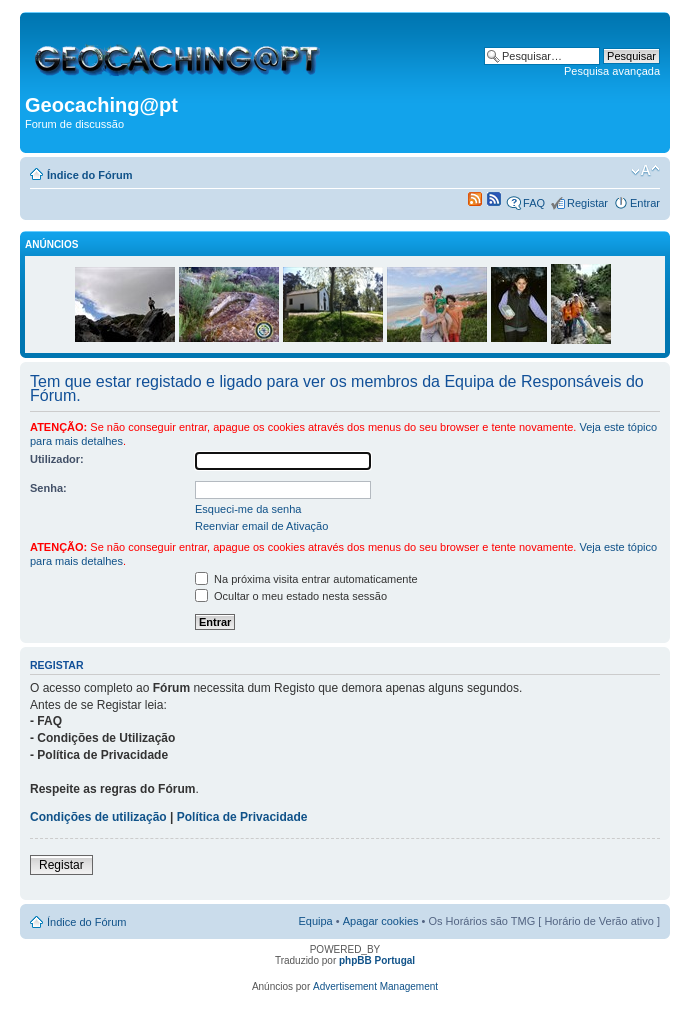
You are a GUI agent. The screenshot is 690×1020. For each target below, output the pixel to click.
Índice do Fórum (90, 175)
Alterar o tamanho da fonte (645, 171)
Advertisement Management (375, 986)
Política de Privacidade (242, 817)
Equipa (315, 921)
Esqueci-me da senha (248, 509)
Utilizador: (57, 459)
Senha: (48, 488)
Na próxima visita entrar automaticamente (306, 579)
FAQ (534, 203)
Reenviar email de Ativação (261, 526)
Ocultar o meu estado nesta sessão (291, 596)
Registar (587, 203)
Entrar (645, 203)
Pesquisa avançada (612, 71)
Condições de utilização (98, 817)
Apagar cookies (381, 921)
